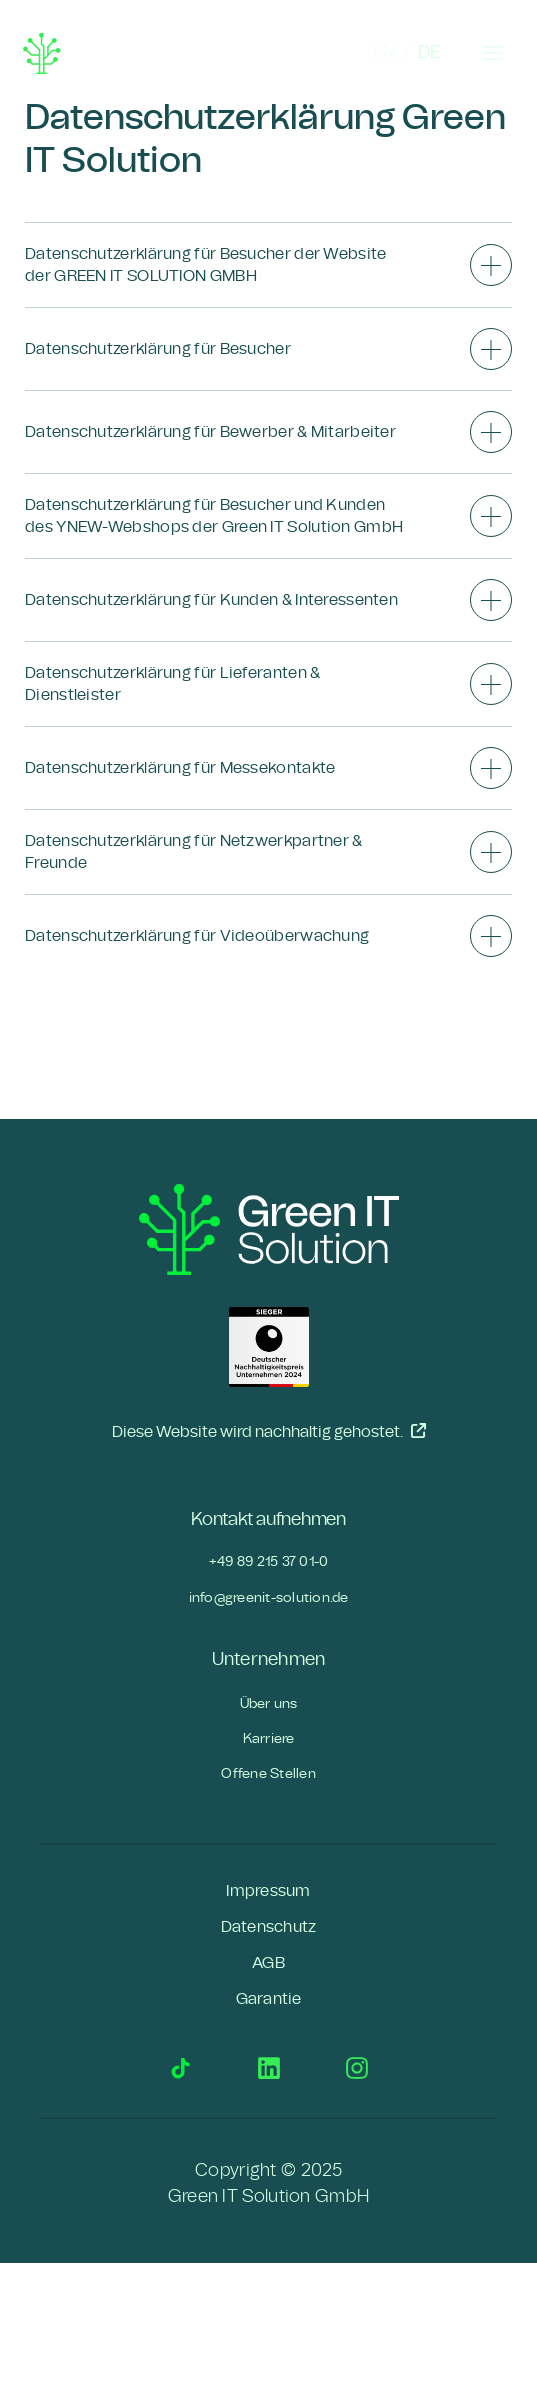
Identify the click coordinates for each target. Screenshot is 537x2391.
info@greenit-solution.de (269, 1597)
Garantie (269, 1999)
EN (384, 53)
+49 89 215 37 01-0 (269, 1561)
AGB (268, 1963)
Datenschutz (269, 1927)
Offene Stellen (268, 1773)
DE (429, 53)
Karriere (269, 1738)
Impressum (268, 1891)
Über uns (269, 1703)
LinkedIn (269, 2068)
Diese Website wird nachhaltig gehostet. (269, 1431)
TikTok (181, 2068)
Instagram (357, 2068)
